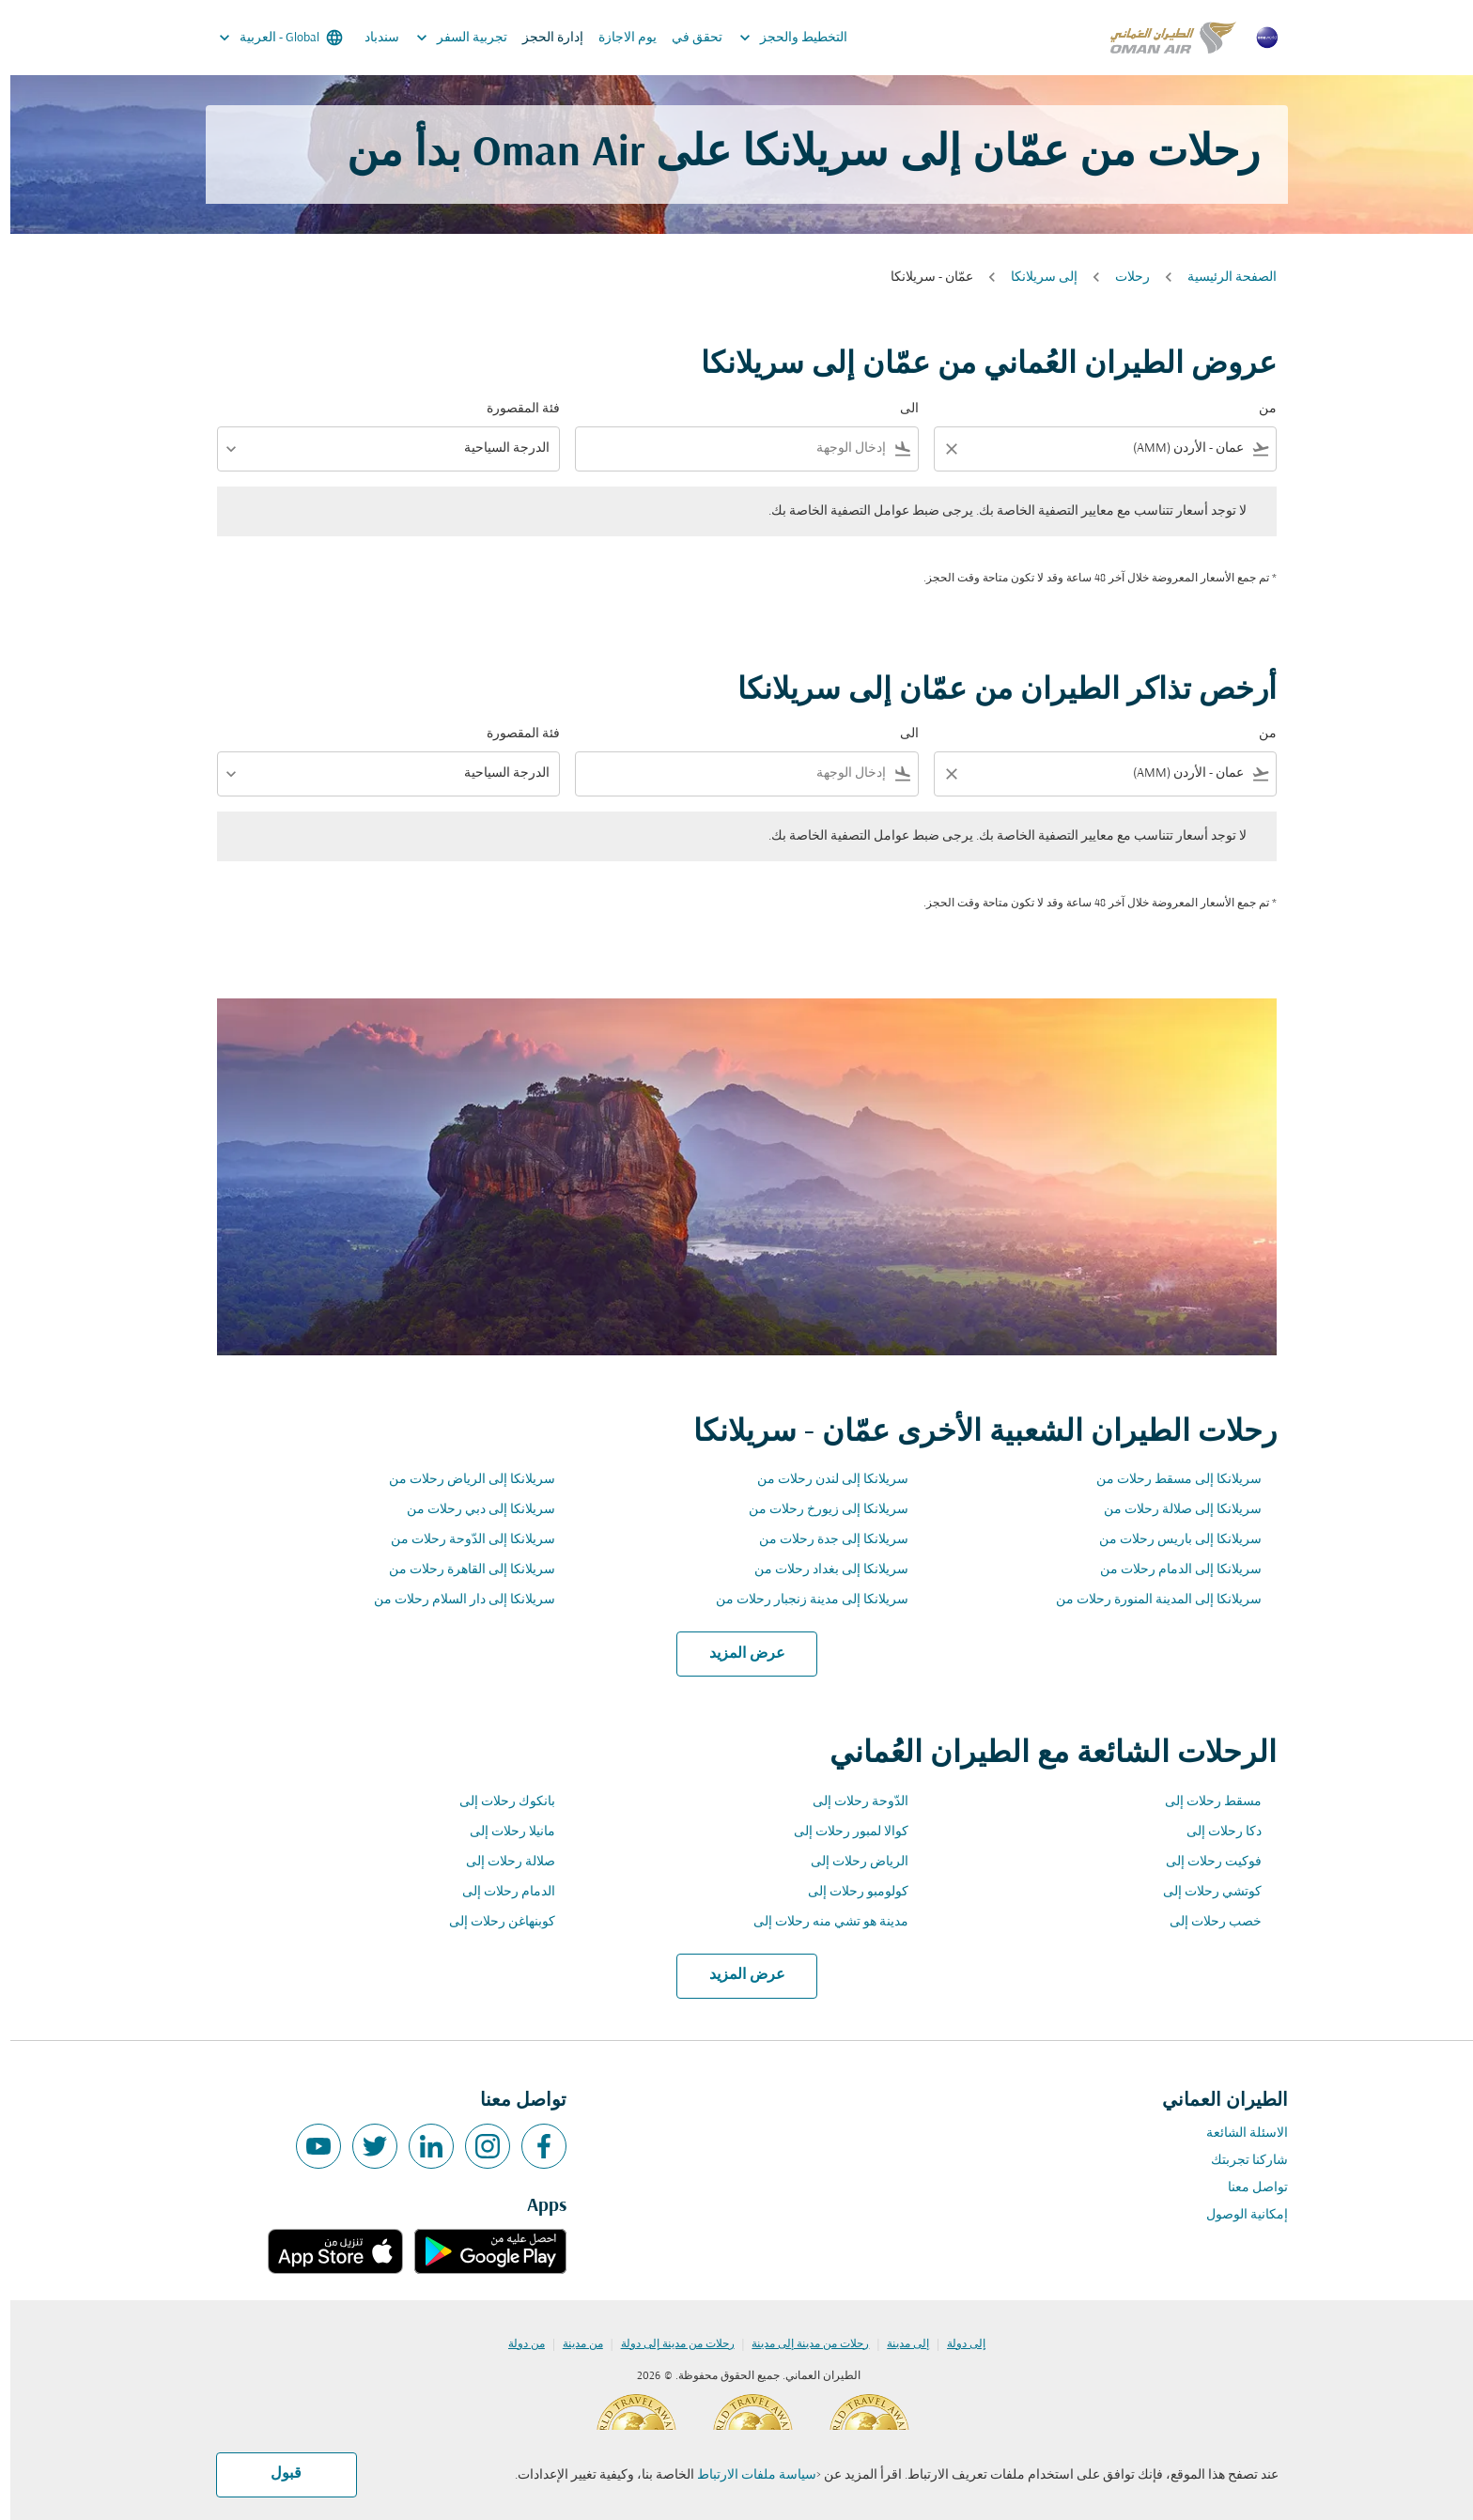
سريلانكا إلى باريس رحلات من (1170, 1540)
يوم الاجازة (617, 38)
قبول (275, 2473)
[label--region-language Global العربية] (269, 37)
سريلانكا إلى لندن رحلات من (822, 1480)
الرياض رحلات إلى (849, 1862)
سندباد (371, 38)
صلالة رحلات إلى (500, 1862)
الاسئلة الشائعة (1237, 2133)
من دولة (516, 2344)
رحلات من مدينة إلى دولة (667, 2344)
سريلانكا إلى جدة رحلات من (823, 1540)
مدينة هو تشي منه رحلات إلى (820, 1922)
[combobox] (1108, 448)
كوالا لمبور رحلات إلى (840, 1832)
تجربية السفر (446, 37)
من (1257, 409)
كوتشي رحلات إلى (1202, 1892)
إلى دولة (956, 2344)
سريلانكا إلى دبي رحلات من (470, 1510)
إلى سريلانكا (1033, 278)
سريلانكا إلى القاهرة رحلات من (462, 1570)
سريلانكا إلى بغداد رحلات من (821, 1570)
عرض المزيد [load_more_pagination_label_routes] (737, 1654)
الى (899, 409)
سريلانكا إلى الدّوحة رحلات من (462, 1540)
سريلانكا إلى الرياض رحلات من (462, 1480)
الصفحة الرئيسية (1221, 278)
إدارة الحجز (542, 38)
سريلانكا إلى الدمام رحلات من (1170, 1570)
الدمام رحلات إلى (498, 1892)
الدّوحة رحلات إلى (850, 1802)
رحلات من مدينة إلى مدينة (800, 2344)
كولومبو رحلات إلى (848, 1892)
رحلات (1122, 278)
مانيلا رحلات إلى (502, 1832)
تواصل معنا (1247, 2188)
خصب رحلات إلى (1205, 1922)
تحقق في (686, 38)
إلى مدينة (897, 2344)
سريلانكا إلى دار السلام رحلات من (454, 1600)
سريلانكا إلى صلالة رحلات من (1172, 1510)
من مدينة (572, 2344)
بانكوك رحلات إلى (497, 1802)
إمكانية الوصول (1237, 2215)
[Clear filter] (940, 449)
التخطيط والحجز (778, 37)
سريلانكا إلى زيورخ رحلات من (818, 1510)
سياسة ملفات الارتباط (746, 2475)
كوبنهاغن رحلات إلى (492, 1922)
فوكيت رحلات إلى (1203, 1862)
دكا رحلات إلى (1213, 1832)
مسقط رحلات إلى (1203, 1802)
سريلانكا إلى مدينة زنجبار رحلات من (801, 1600)
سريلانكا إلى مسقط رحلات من (1168, 1480)
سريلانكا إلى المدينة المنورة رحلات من (1148, 1600)
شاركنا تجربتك (1239, 2161)
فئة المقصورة (513, 409)
